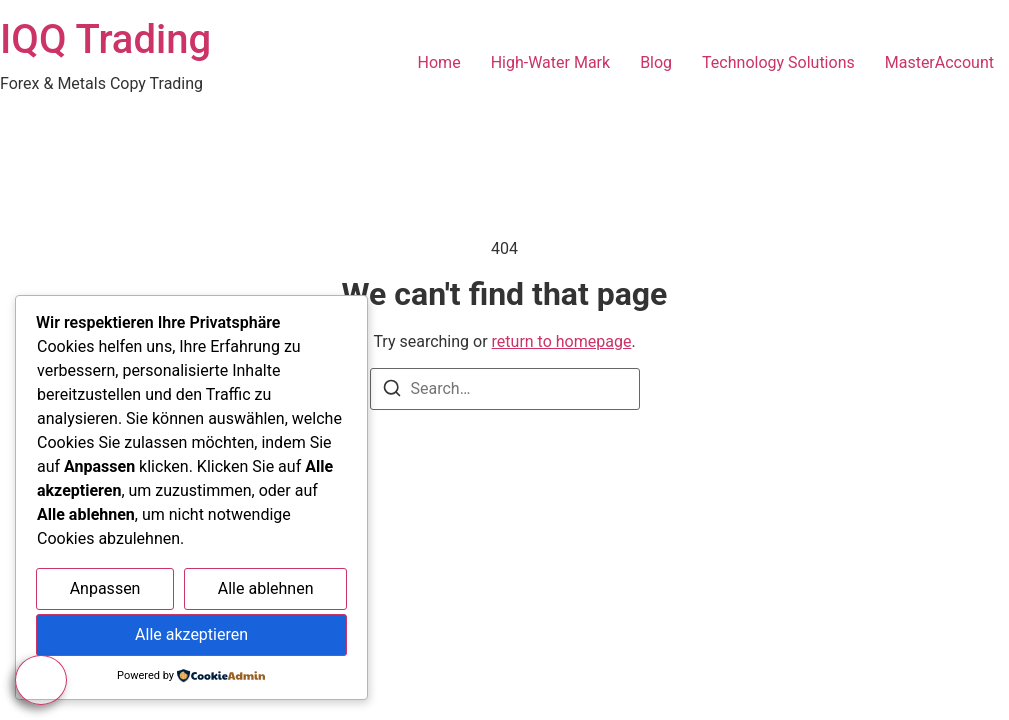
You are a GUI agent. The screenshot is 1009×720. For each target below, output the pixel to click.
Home (439, 62)
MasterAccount (939, 62)
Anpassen (105, 588)
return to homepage (562, 341)
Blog (656, 62)
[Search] (392, 391)
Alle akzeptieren (191, 634)
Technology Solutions (778, 62)
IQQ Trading (105, 39)
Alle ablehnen (266, 588)
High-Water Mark (550, 62)
